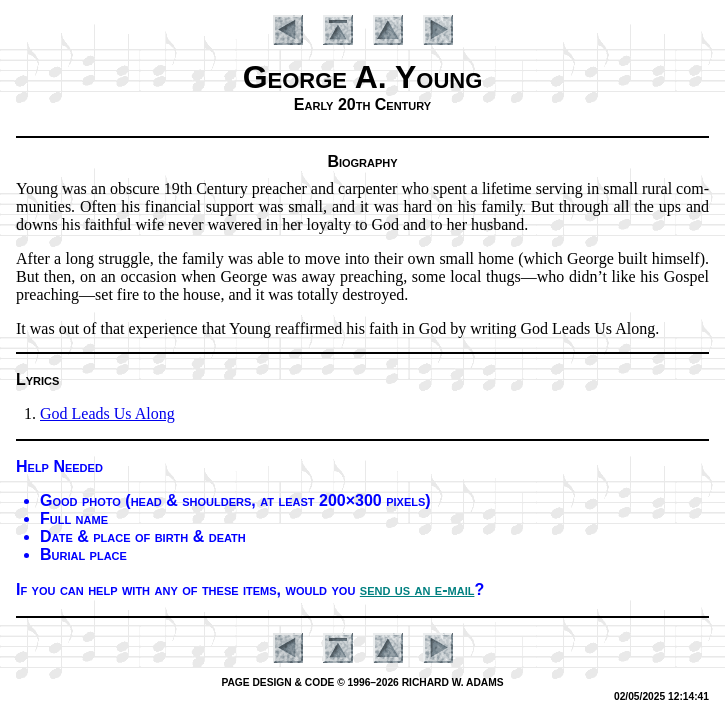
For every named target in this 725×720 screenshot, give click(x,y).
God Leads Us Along (107, 413)
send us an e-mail (417, 589)
